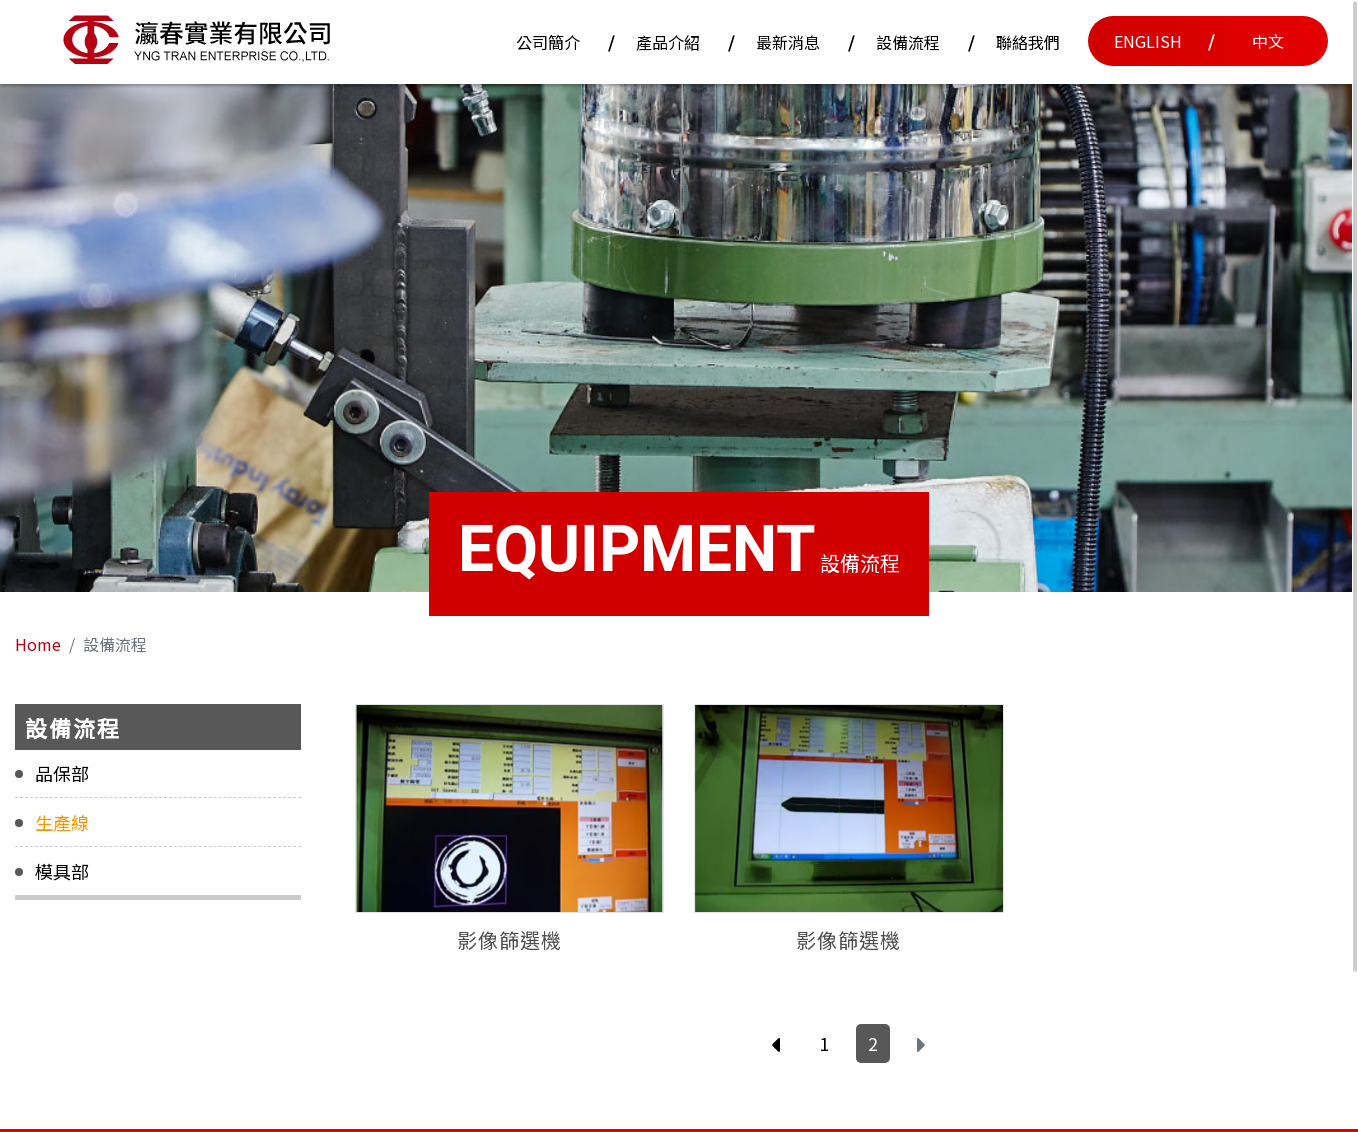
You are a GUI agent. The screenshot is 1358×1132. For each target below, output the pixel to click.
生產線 (62, 823)
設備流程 (908, 42)
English (1148, 41)
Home (38, 644)
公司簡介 (548, 42)
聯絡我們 (1028, 42)
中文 (1268, 41)
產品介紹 (668, 42)
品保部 (62, 774)
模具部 (62, 872)
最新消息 (788, 42)
